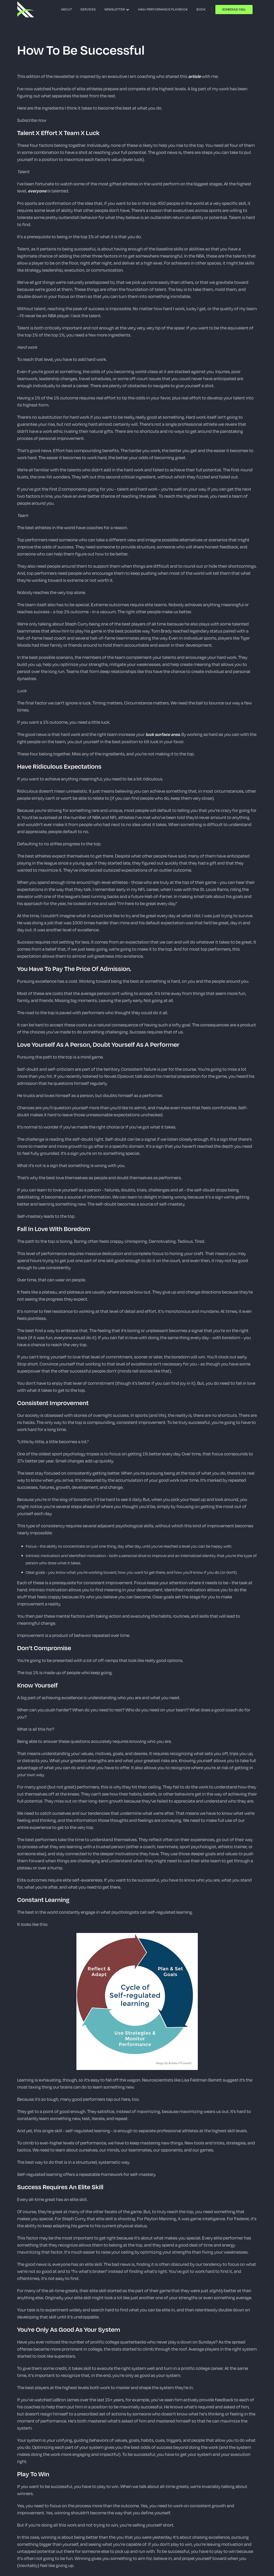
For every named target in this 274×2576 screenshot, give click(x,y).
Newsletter (114, 9)
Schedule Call (234, 9)
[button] (117, 9)
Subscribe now (31, 120)
